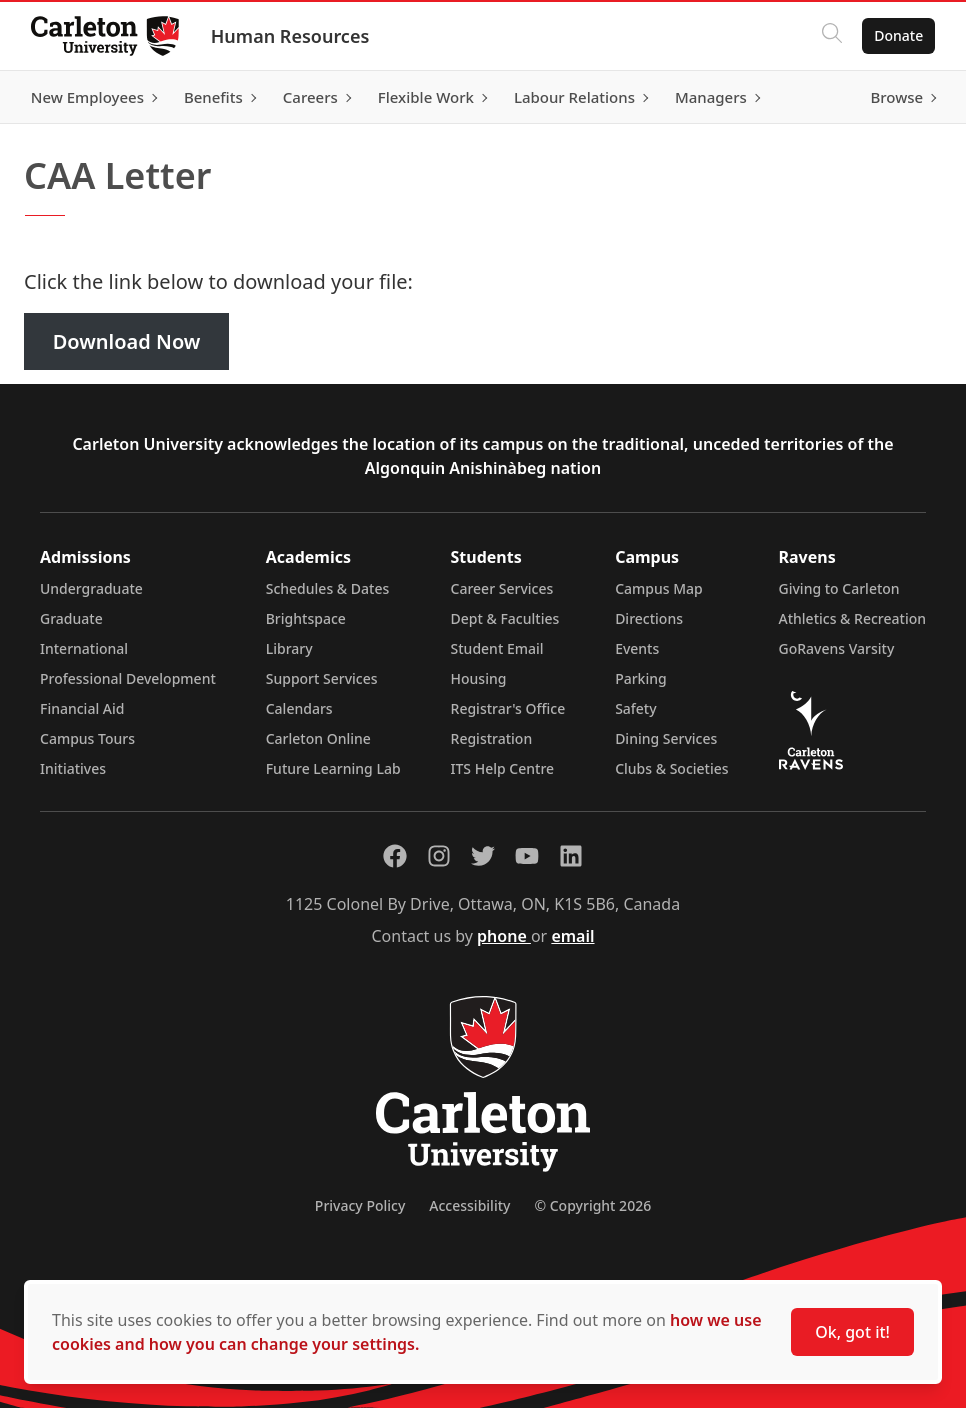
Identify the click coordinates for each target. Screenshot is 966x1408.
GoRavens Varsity (837, 648)
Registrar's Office (508, 708)
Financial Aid (82, 708)
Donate (897, 35)
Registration (492, 738)
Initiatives (73, 768)
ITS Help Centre (503, 768)
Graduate (71, 618)
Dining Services (666, 738)
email (572, 936)
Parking (641, 678)
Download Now (127, 341)
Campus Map (659, 588)
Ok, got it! (852, 1332)
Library (289, 648)
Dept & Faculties (505, 618)
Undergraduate (91, 588)
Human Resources (291, 36)
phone (504, 936)
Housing (479, 678)
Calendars (299, 708)
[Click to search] (831, 36)
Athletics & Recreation (852, 618)
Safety (636, 708)
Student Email (497, 648)
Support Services (322, 678)
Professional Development (128, 678)
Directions (649, 618)
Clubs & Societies (671, 768)
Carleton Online (318, 738)
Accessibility (469, 1205)
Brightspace (306, 618)
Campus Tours (87, 738)
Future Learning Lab (333, 768)
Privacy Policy (360, 1205)
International (84, 648)
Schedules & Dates (328, 588)
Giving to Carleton (839, 588)
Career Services (502, 588)
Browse (895, 97)
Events (637, 648)
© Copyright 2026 (592, 1205)
